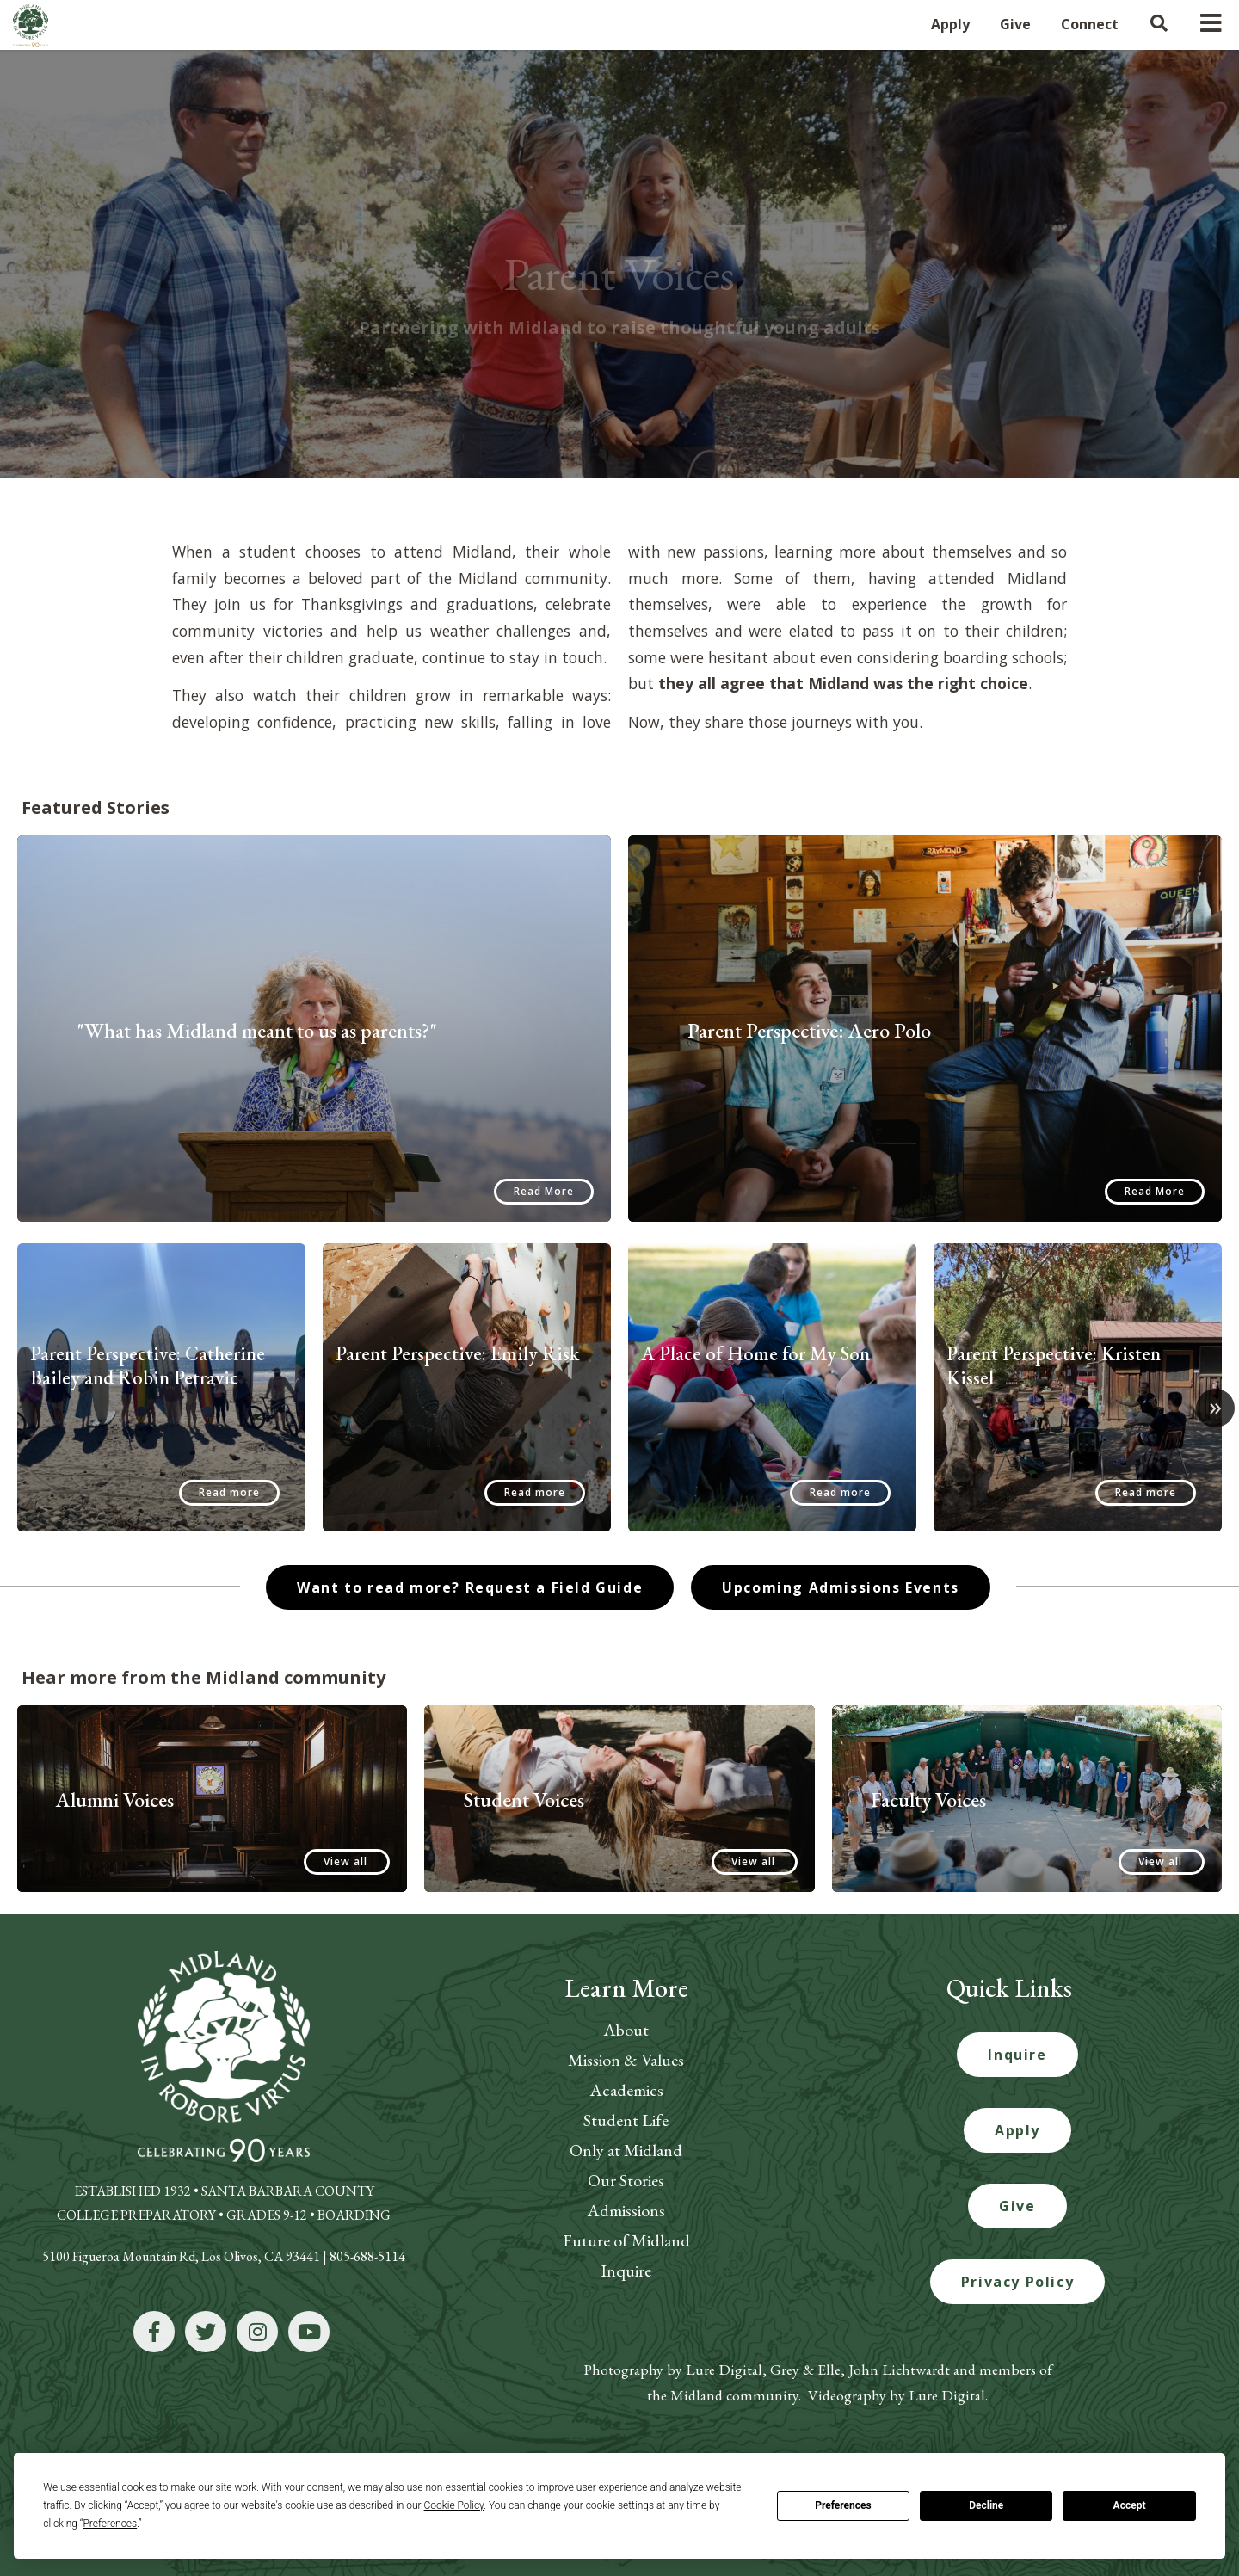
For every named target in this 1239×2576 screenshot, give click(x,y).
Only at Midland (626, 2150)
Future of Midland (626, 2240)
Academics (626, 2090)
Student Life (626, 2120)
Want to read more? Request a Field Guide (470, 1587)
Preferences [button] (110, 2523)
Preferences (843, 2505)
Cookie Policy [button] (454, 2505)
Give (1017, 2206)
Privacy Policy (1017, 2281)
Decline (986, 2505)
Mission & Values (626, 2060)
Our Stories (626, 2180)
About (626, 2029)
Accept (1129, 2505)
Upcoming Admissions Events (840, 1587)
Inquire (626, 2270)
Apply (1017, 2130)
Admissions (626, 2210)
